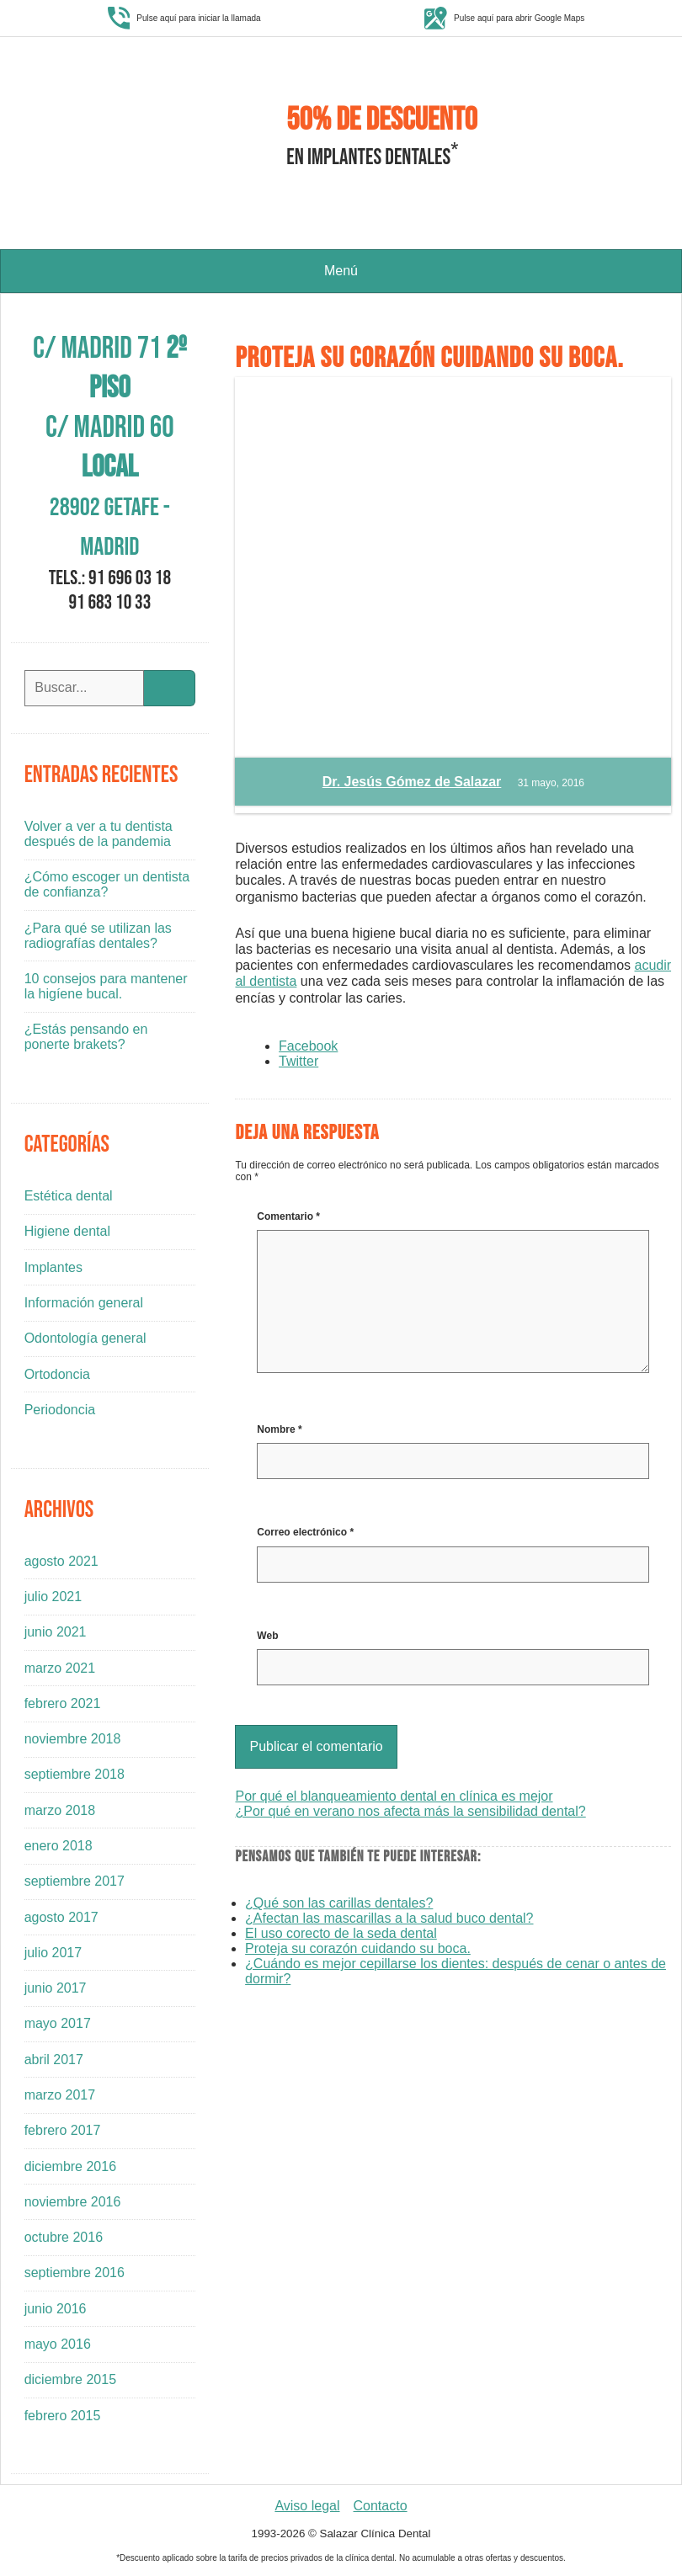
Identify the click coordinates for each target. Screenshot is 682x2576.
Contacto (381, 2506)
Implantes (53, 1267)
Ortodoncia (57, 1374)
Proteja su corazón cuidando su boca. (358, 1948)
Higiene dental (67, 1231)
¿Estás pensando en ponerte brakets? (86, 1036)
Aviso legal (306, 2506)
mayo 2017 (57, 2023)
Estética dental (68, 1196)
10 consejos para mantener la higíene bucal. (106, 986)
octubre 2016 (63, 2237)
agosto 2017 (61, 1917)
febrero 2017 (62, 2130)
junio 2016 (55, 2309)
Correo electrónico (305, 1532)
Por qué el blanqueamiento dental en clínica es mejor (393, 1796)
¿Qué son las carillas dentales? (339, 1903)
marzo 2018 (60, 1810)
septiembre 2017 (74, 1881)
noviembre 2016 (72, 2202)
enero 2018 (58, 1846)
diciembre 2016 (70, 2166)
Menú (341, 270)
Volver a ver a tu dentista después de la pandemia (98, 834)
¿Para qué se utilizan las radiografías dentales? (98, 935)
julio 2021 (53, 1596)
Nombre (279, 1429)
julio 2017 (53, 1952)
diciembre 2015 (70, 2379)
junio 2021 (55, 1632)
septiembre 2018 (74, 1774)
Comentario (288, 1216)
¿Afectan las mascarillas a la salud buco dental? (389, 1918)
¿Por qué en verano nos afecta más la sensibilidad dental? (410, 1811)
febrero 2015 (62, 2415)
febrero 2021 (62, 1703)
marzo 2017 (60, 2095)
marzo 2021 (60, 1668)
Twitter (298, 1061)
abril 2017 (53, 2059)
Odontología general (85, 1338)
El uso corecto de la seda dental (341, 1933)
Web (267, 1636)
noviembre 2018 (72, 1739)
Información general (83, 1303)
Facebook (308, 1046)
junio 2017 (55, 1988)
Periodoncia (60, 1409)
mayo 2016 (57, 2344)
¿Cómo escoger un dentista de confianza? (107, 884)
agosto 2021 (61, 1561)
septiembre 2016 (74, 2272)
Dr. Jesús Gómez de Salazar (412, 781)
